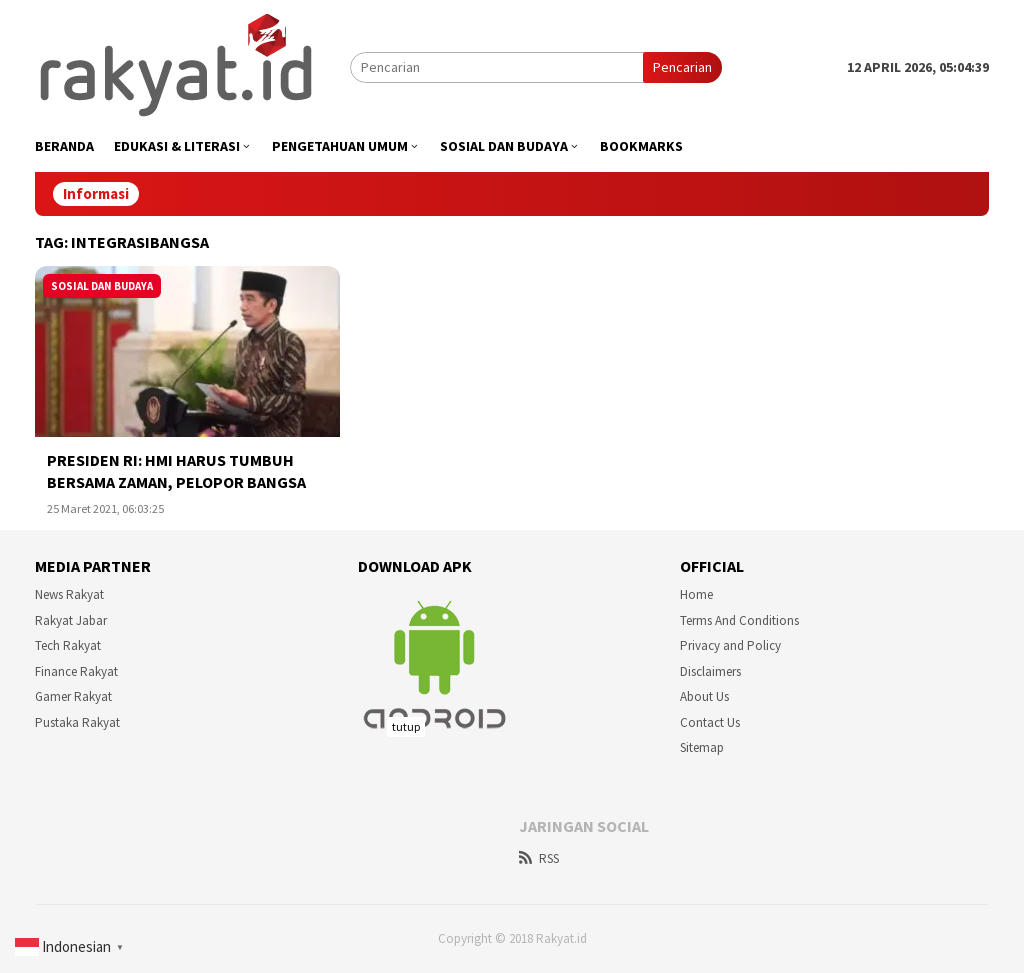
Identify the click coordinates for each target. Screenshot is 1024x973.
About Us (704, 696)
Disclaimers (710, 671)
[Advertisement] (512, 842)
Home (696, 594)
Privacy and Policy (730, 645)
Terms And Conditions (739, 620)
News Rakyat (69, 594)
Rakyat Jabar (71, 620)
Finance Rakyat (76, 671)
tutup (406, 726)
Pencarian (682, 67)
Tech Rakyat (68, 645)
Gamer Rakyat (73, 696)
